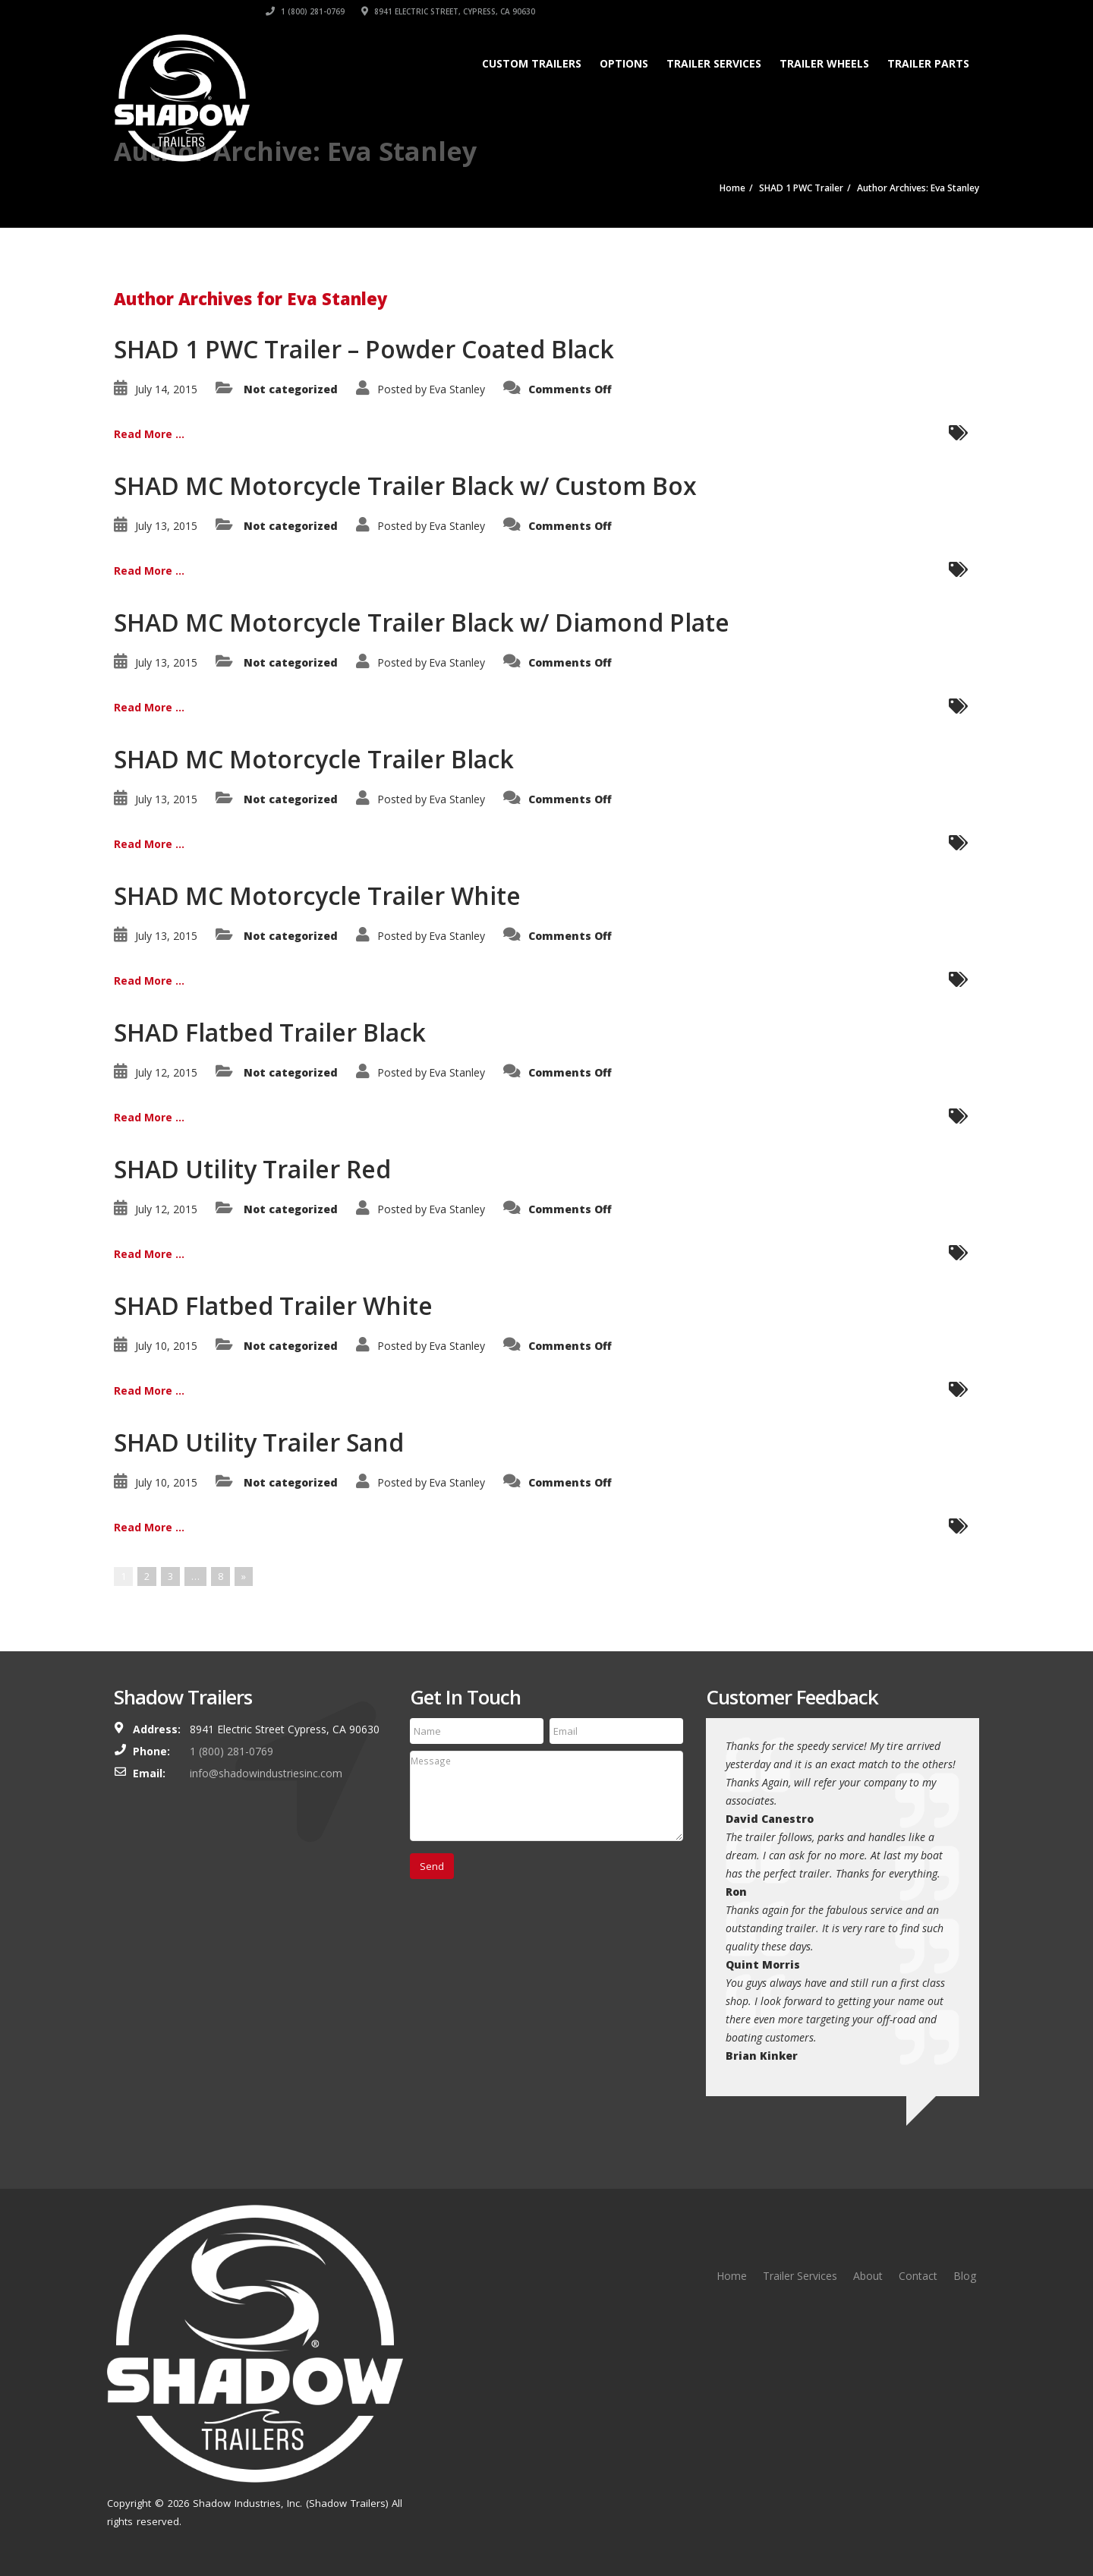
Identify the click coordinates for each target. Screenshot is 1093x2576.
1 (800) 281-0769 (749, 11)
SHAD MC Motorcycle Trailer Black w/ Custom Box (405, 485)
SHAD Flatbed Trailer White (273, 1305)
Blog (964, 2276)
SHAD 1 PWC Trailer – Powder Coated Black (364, 349)
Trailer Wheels (824, 63)
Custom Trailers (531, 63)
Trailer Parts (928, 63)
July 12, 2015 (166, 1072)
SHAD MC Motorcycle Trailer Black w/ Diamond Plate (421, 622)
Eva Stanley (457, 389)
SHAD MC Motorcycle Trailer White (317, 895)
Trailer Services (713, 63)
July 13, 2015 (166, 526)
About (868, 2276)
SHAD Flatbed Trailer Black (270, 1032)
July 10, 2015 (166, 1345)
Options (624, 63)
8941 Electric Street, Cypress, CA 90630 (892, 11)
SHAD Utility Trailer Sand (259, 1442)
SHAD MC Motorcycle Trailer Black (314, 759)
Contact (918, 2276)
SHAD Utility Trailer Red (252, 1168)
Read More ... (149, 434)
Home (732, 2276)
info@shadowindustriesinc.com (266, 1773)
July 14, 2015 (166, 389)
